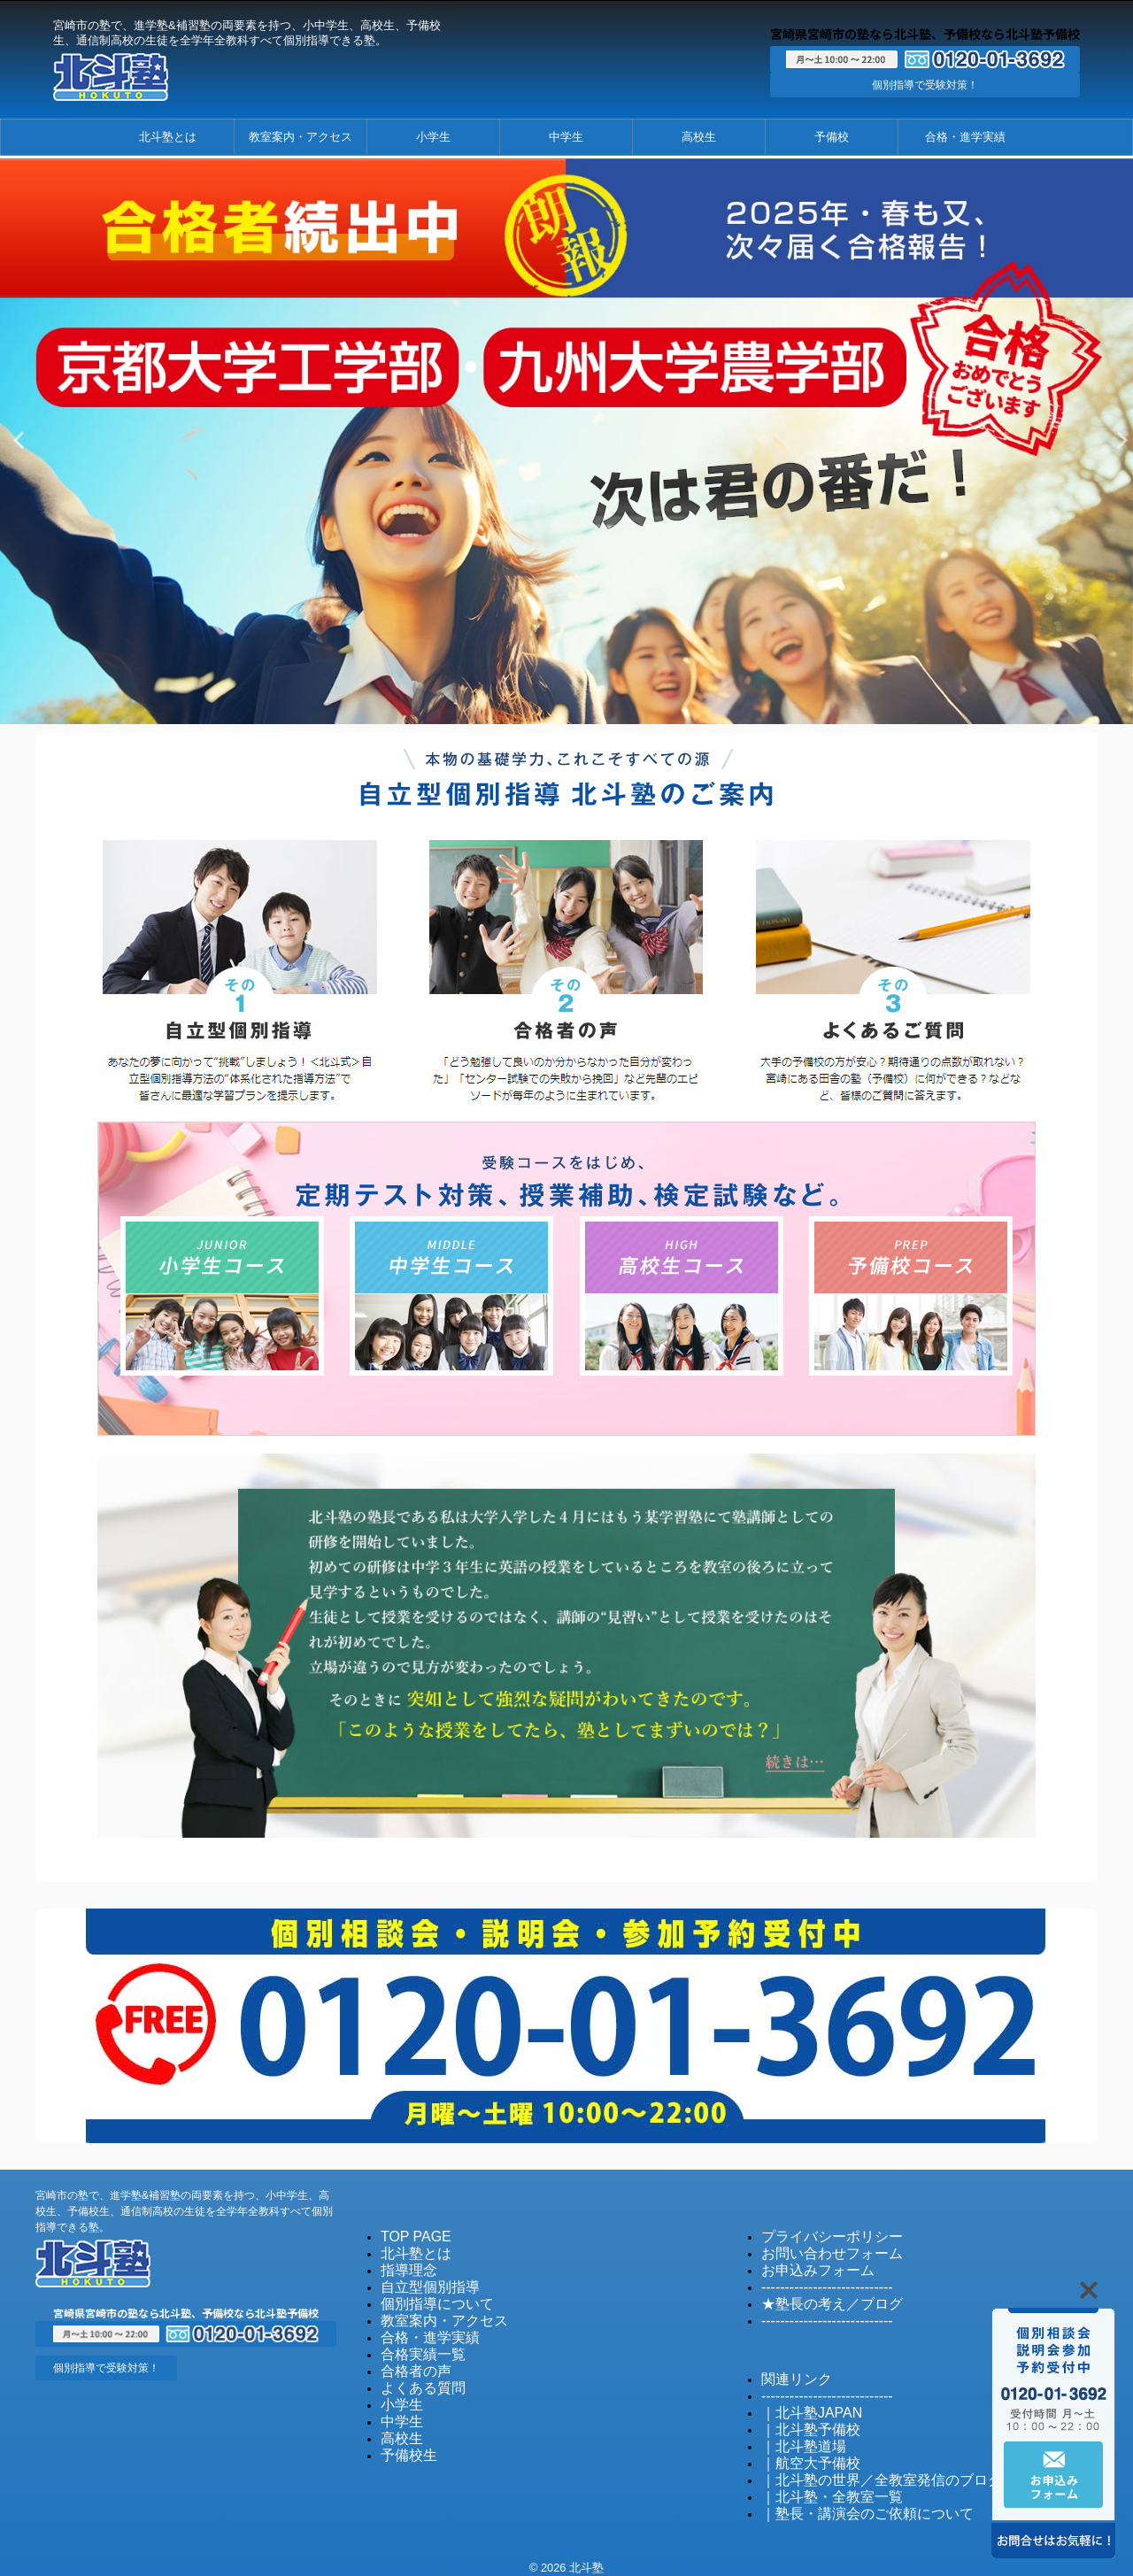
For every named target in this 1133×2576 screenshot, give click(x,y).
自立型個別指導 (421, 2280)
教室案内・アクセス (300, 136)
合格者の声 (409, 2359)
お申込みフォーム (807, 2264)
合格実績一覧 (415, 2343)
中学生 (566, 136)
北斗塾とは (168, 136)
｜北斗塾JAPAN (802, 2401)
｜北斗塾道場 (795, 2433)
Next (1116, 439)
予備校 (831, 136)
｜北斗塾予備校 (801, 2417)
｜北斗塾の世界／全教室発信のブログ (859, 2465)
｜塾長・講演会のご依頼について (847, 2496)
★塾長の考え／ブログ (818, 2295)
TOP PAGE (409, 2232)
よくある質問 (415, 2375)
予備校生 (404, 2439)
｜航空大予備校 (801, 2449)
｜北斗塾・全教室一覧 (818, 2480)
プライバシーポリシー (818, 2232)
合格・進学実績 (965, 136)
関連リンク (790, 2369)
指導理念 (404, 2264)
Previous (16, 439)
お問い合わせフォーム (818, 2248)
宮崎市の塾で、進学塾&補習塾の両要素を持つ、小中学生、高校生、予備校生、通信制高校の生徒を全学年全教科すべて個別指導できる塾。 (184, 2207)
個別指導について (427, 2295)
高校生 (699, 136)
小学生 (433, 136)
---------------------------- (814, 2280)
